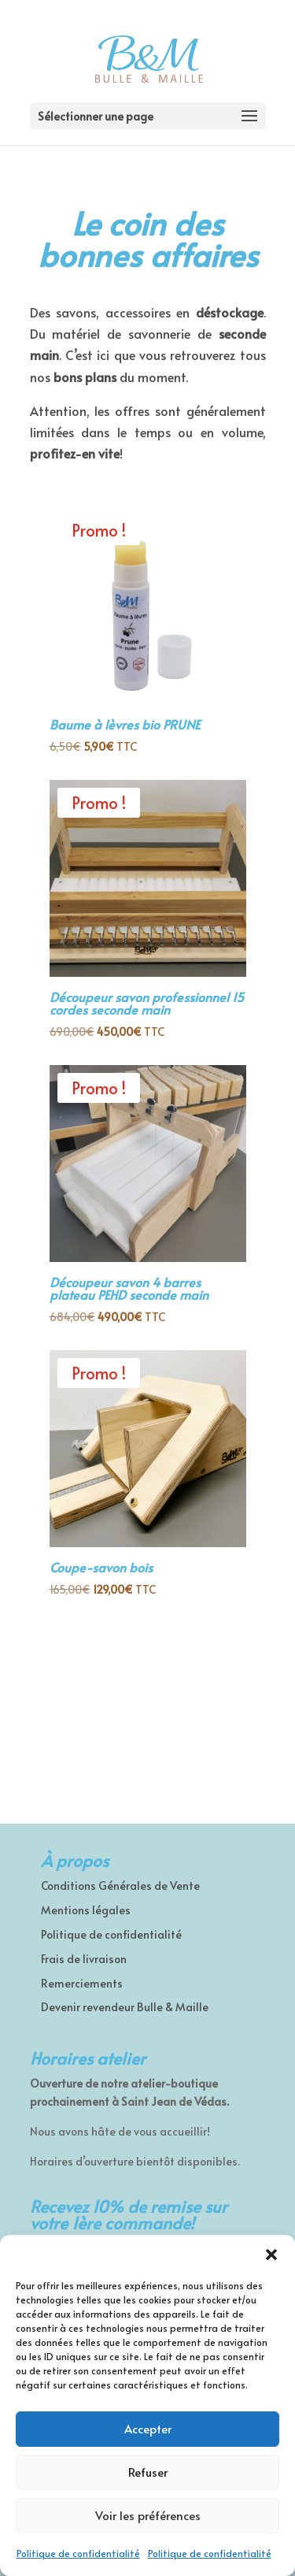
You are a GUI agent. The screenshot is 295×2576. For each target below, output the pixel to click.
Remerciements (82, 1983)
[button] (271, 2254)
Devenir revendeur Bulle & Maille (124, 2006)
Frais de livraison (84, 1958)
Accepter (147, 2428)
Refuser (148, 2471)
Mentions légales (86, 1909)
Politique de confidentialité (78, 2553)
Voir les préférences (148, 2515)
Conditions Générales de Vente (120, 1885)
